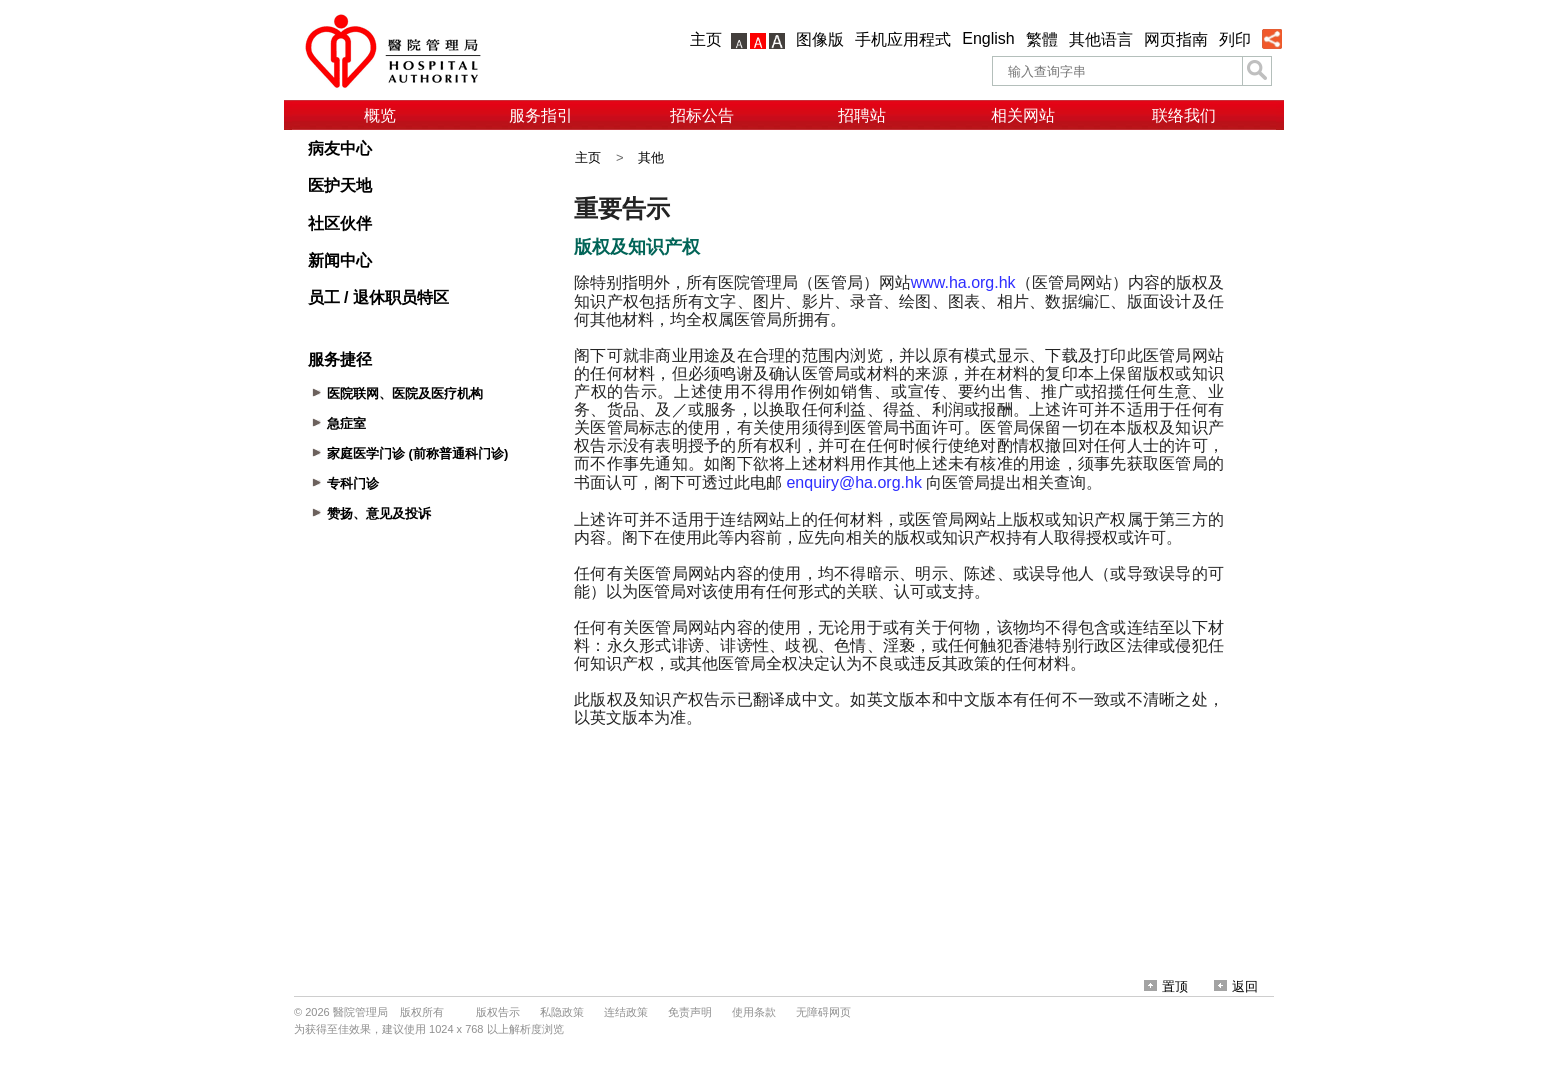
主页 (706, 39)
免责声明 (690, 1012)
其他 (651, 157)
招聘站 (862, 115)
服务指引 (541, 115)
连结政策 (626, 1012)
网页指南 (1176, 39)
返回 (1236, 986)
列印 (1235, 39)
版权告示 (498, 1012)
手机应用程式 (903, 39)
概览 (380, 115)
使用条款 (754, 1012)
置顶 (1166, 986)
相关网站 (1023, 115)
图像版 (820, 39)
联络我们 (1184, 115)
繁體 (1042, 39)
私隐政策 (562, 1012)
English (988, 38)
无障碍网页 (823, 1012)
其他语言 (1101, 39)
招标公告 (702, 115)
